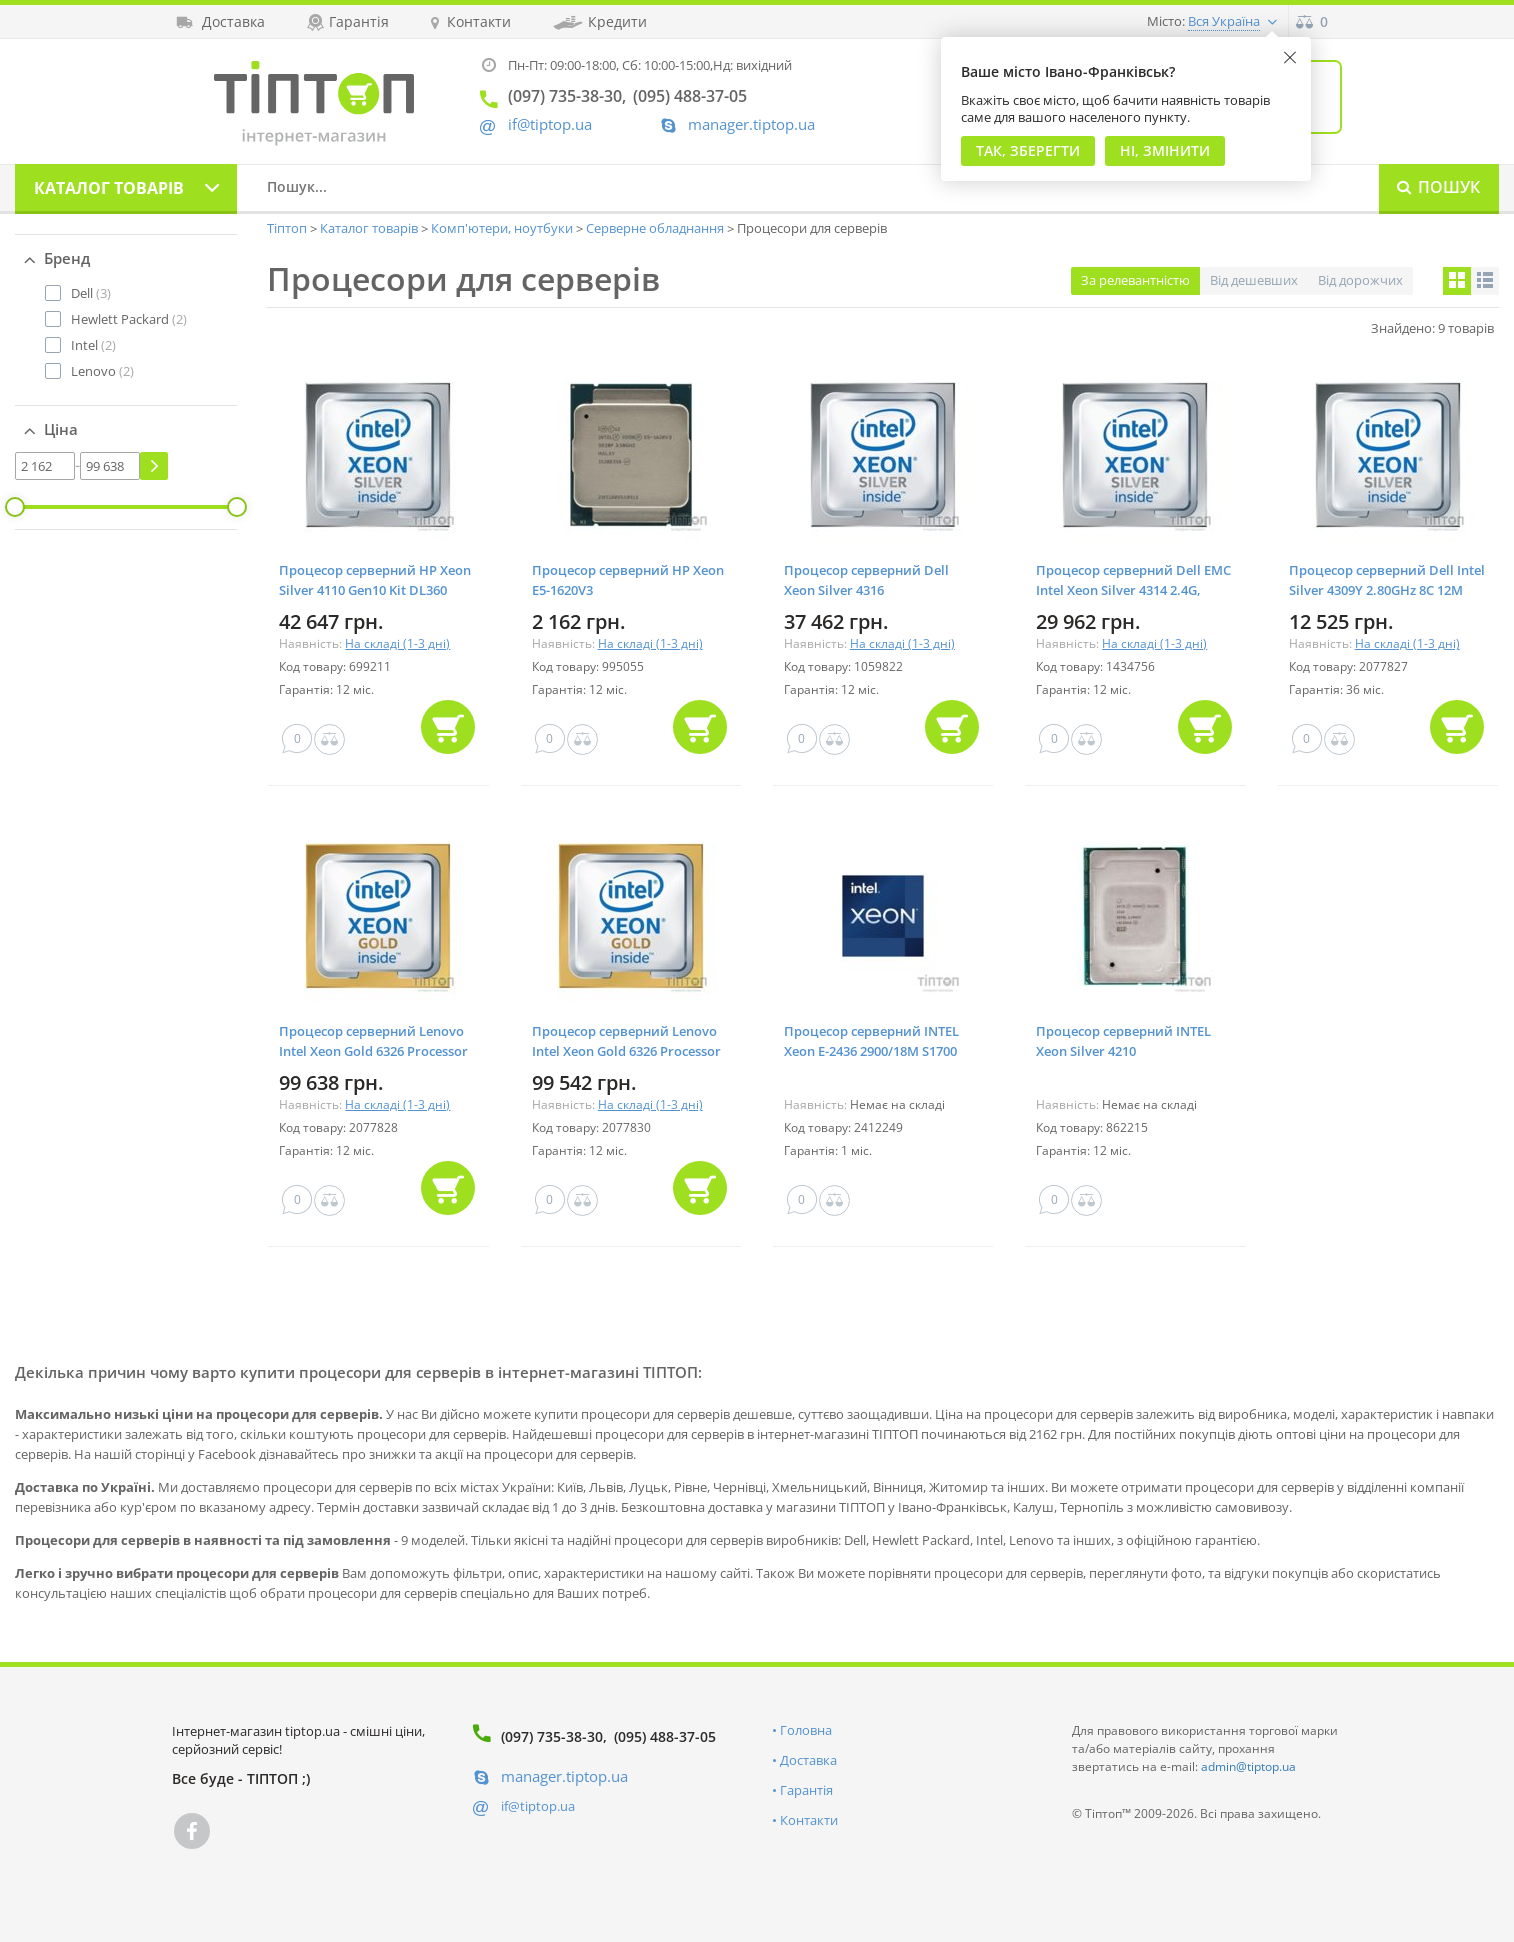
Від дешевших (1254, 280)
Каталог (109, 188)
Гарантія (806, 1790)
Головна (806, 1730)
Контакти (809, 1820)
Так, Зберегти (1028, 150)
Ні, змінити (1165, 150)
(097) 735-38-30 (552, 1736)
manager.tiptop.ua (751, 124)
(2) (129, 319)
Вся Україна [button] (1224, 21)
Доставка (808, 1760)
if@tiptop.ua (538, 1806)
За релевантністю (1135, 280)
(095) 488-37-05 (665, 1736)
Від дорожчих (1360, 280)
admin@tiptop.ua (1248, 1766)
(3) (91, 293)
